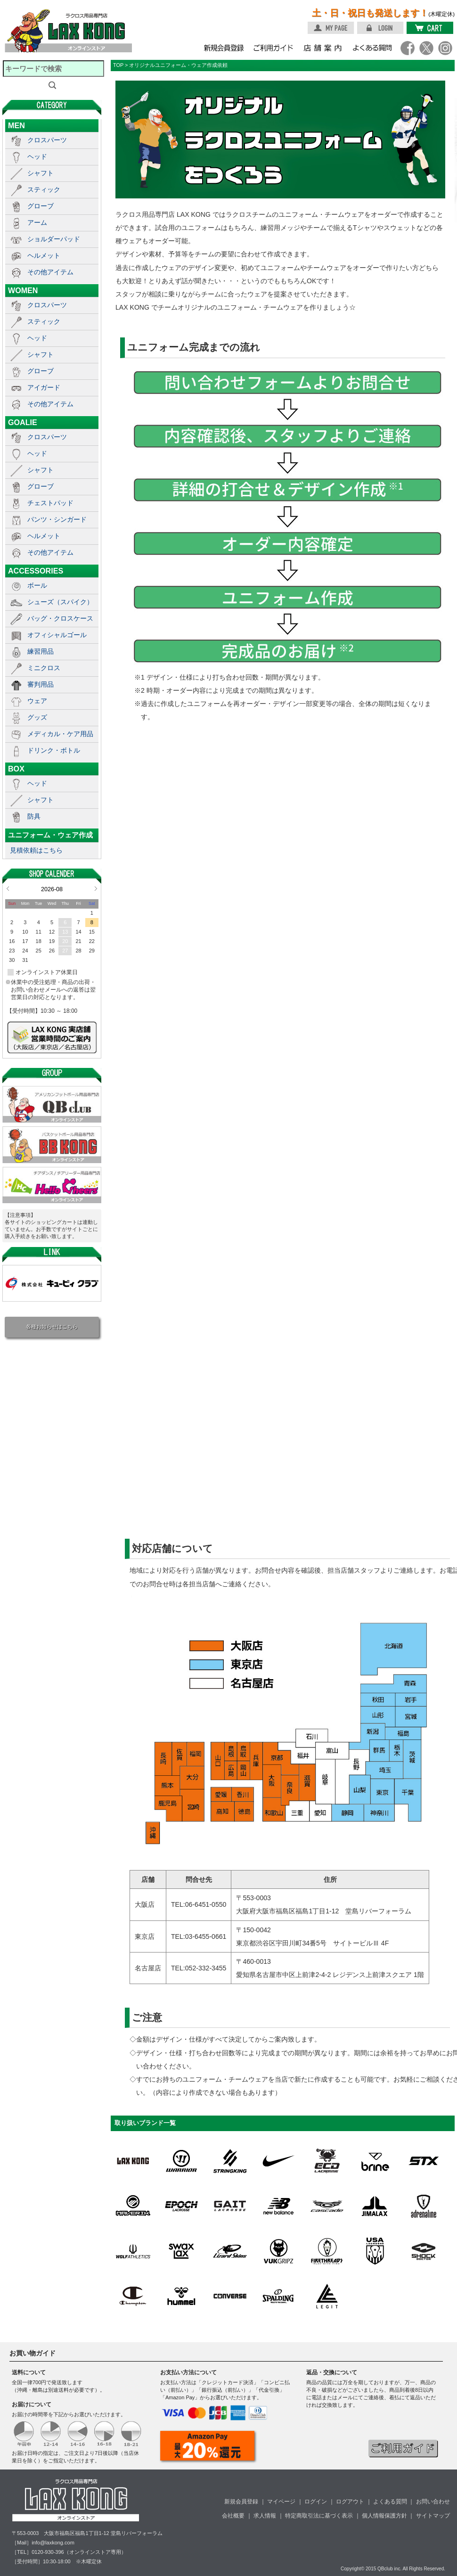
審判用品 (40, 684)
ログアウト (350, 2501)
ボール (37, 585)
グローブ (40, 206)
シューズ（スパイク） (60, 602)
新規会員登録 (241, 2501)
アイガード (43, 387)
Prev (8, 888)
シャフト (40, 173)
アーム (37, 222)
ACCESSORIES (35, 570)
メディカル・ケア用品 (60, 734)
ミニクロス (43, 668)
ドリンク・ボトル (53, 750)
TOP (118, 65)
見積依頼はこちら (36, 850)
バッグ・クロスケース (60, 618)
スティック (43, 189)
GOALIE (22, 422)
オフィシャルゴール (57, 635)
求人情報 (264, 2515)
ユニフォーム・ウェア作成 (50, 835)
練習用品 (40, 651)
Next (96, 888)
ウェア (37, 701)
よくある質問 (390, 2501)
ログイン (315, 2501)
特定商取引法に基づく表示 (319, 2515)
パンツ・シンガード (57, 519)
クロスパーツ (47, 140)
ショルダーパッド (53, 239)
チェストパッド (50, 503)
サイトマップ (433, 2515)
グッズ (37, 717)
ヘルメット (43, 255)
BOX (16, 768)
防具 (34, 816)
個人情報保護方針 (384, 2515)
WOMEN (23, 290)
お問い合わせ (433, 2501)
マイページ (281, 2501)
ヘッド (37, 156)
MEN (16, 125)
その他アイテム (50, 272)
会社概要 (233, 2515)
